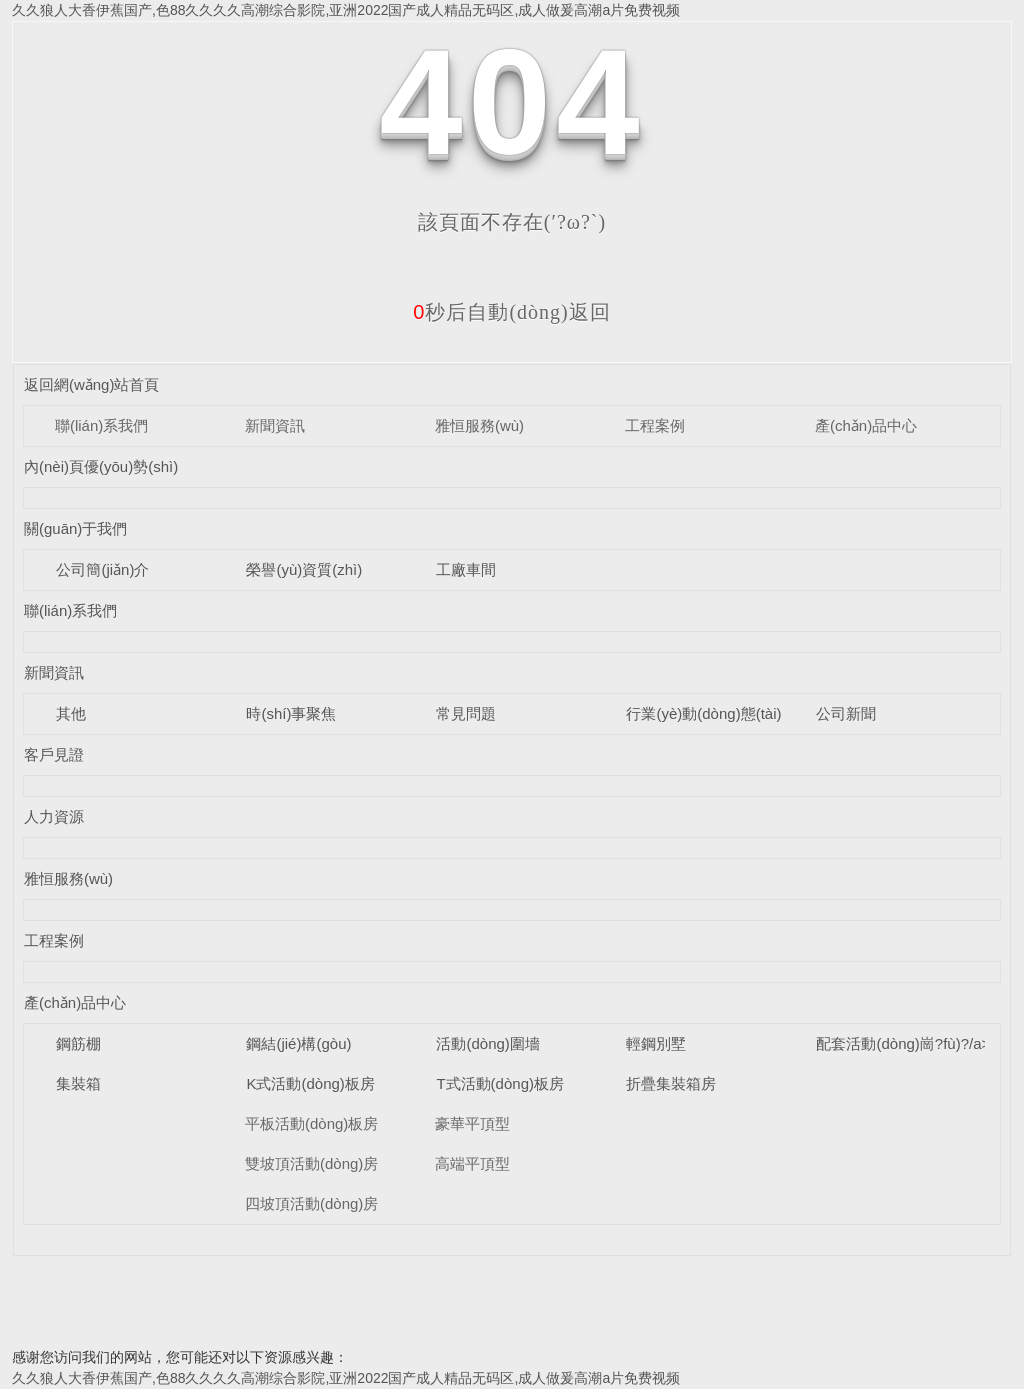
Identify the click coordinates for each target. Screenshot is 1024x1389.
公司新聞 (846, 713)
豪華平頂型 (472, 1123)
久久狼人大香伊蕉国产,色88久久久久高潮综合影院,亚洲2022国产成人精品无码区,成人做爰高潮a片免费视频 (346, 10)
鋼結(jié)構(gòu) (298, 1043)
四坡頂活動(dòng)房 (311, 1203)
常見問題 (466, 713)
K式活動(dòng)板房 (310, 1083)
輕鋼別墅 (656, 1043)
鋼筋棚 (78, 1043)
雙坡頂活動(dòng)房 (311, 1163)
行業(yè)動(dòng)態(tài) (703, 713)
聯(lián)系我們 (101, 425)
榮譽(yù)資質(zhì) (304, 569)
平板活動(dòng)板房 (311, 1123)
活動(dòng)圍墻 (487, 1043)
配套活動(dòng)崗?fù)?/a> (903, 1043)
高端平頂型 (472, 1163)
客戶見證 (54, 754)
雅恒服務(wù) (479, 425)
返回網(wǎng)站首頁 (92, 384)
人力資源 (54, 816)
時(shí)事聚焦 (291, 713)
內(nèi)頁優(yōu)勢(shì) (101, 466)
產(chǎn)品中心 (866, 425)
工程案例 (655, 425)
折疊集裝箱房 (671, 1083)
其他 (71, 713)
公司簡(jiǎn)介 (102, 569)
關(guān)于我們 (75, 528)
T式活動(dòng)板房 (500, 1083)
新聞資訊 (275, 425)
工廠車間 (466, 569)
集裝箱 (78, 1083)
